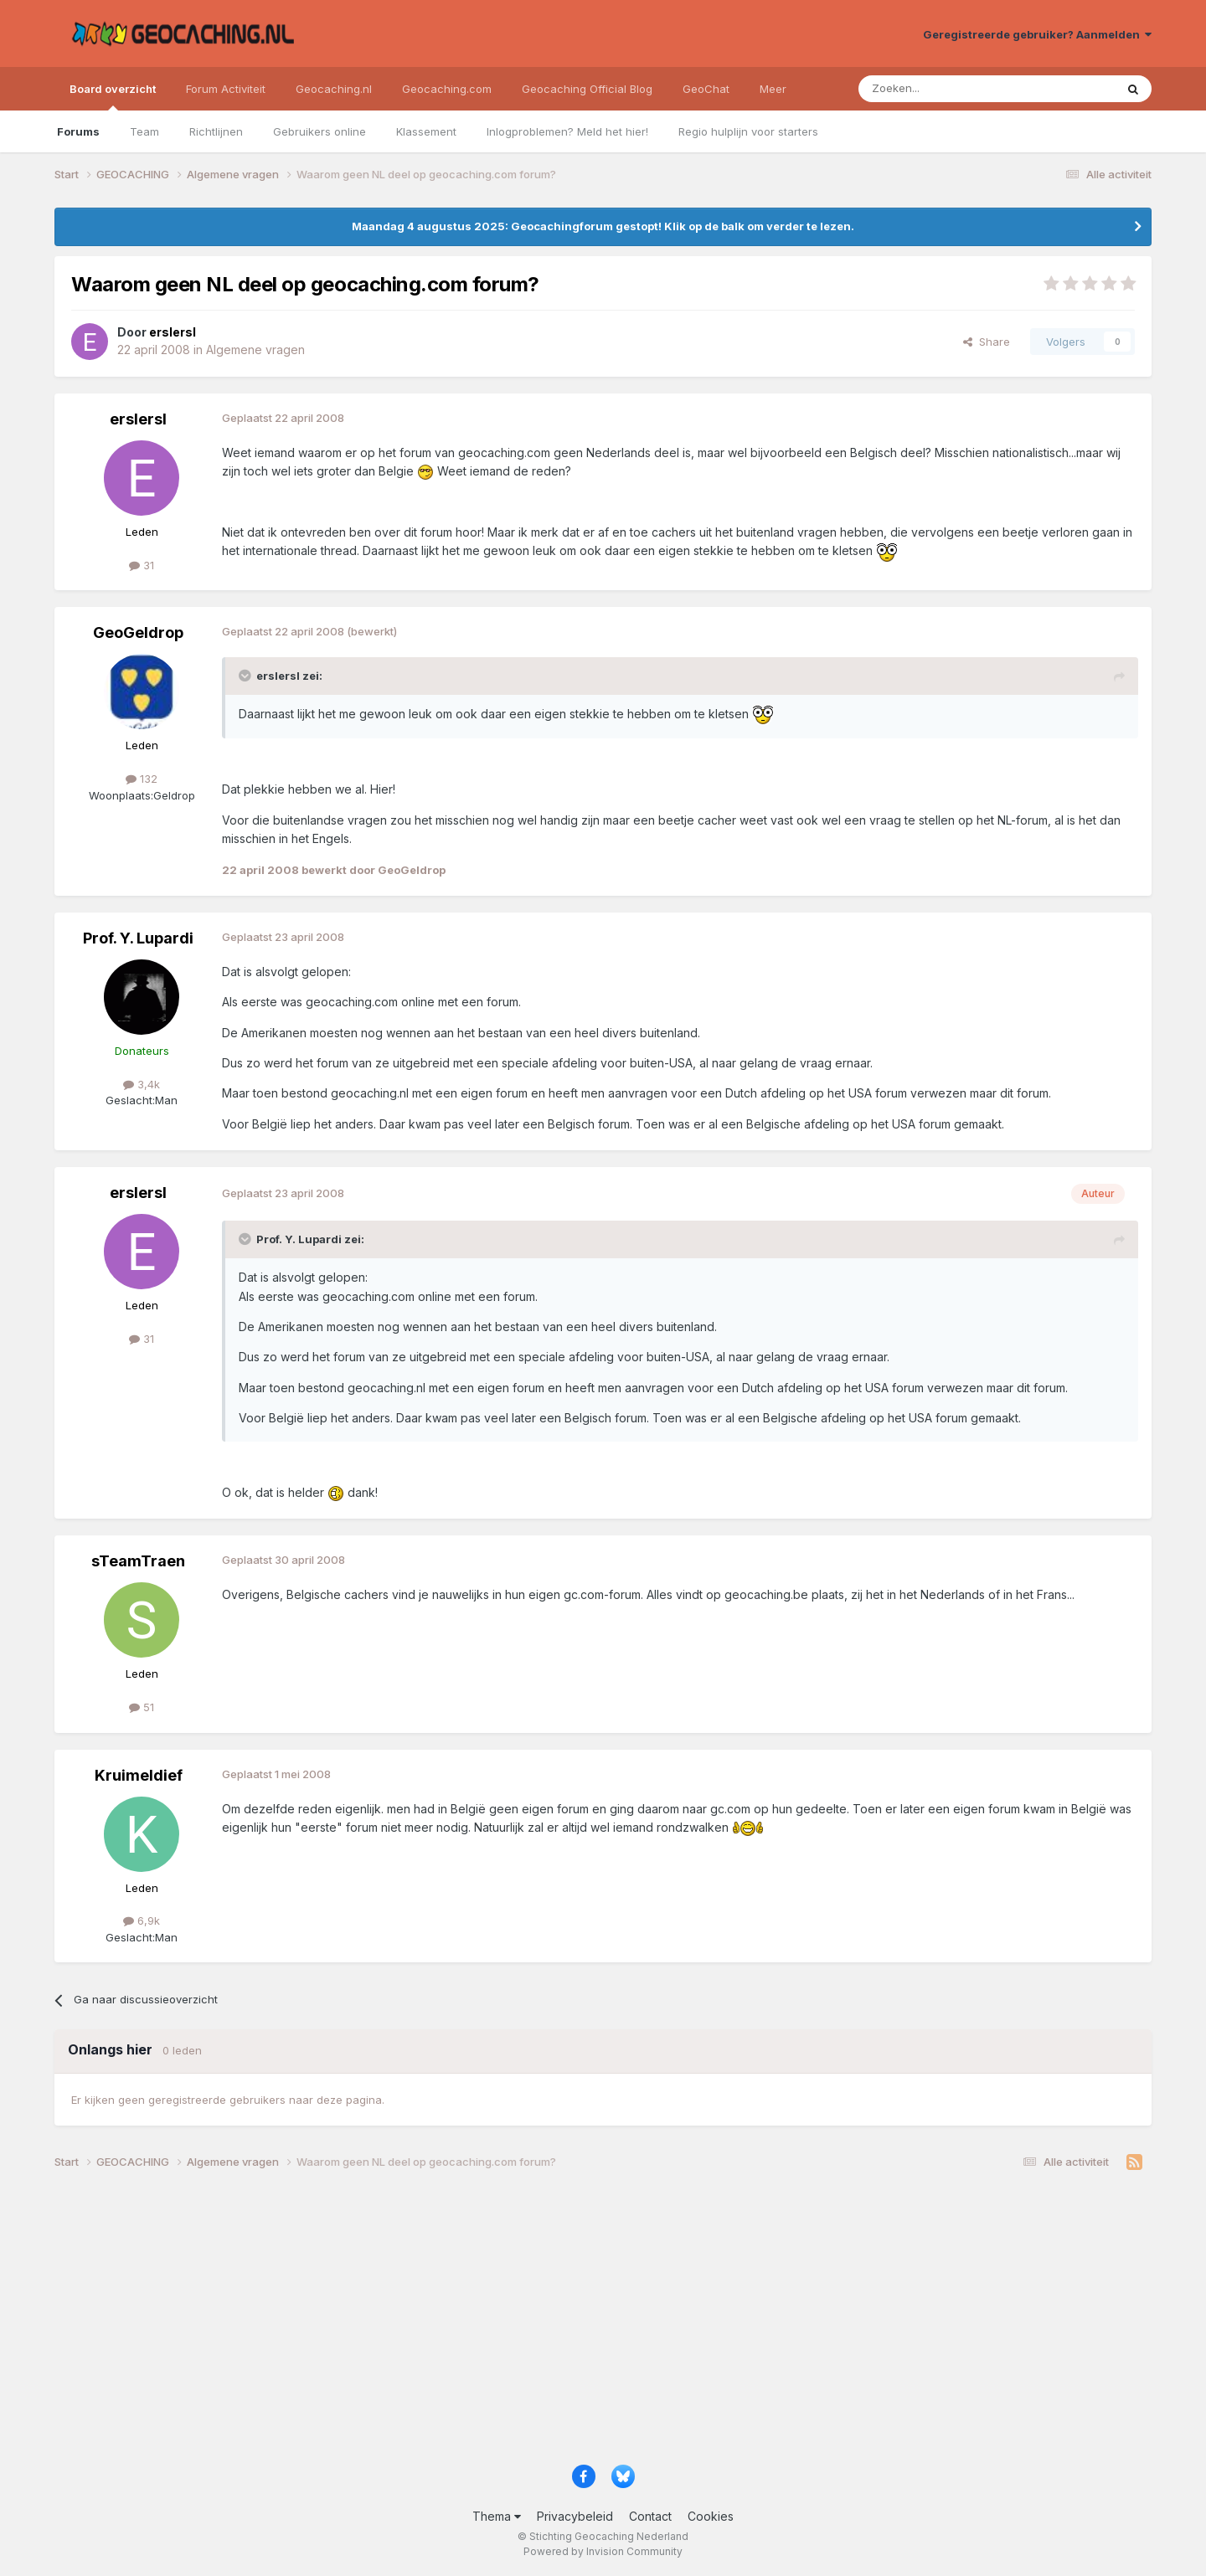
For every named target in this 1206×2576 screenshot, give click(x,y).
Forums (78, 131)
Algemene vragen (255, 349)
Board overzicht (113, 96)
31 (141, 565)
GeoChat (706, 88)
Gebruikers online (319, 131)
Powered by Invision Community (603, 2551)
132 (141, 778)
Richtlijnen (216, 131)
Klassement (426, 131)
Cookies (711, 2516)
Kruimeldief (139, 1775)
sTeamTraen (138, 1561)
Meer (773, 88)
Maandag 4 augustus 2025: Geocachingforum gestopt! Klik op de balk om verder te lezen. (603, 226)
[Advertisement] (556, 2323)
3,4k (141, 1084)
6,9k (141, 1920)
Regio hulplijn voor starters (748, 131)
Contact (650, 2516)
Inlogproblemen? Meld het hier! (567, 131)
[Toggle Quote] (246, 675)
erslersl (138, 419)
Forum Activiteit (225, 88)
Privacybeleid (575, 2516)
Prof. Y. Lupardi (138, 938)
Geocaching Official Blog (587, 88)
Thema (496, 2516)
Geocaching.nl (334, 88)
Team (144, 131)
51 (141, 1707)
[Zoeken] (935, 88)
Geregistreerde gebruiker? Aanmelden (1037, 34)
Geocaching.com (447, 88)
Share (986, 341)
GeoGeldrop (138, 632)
